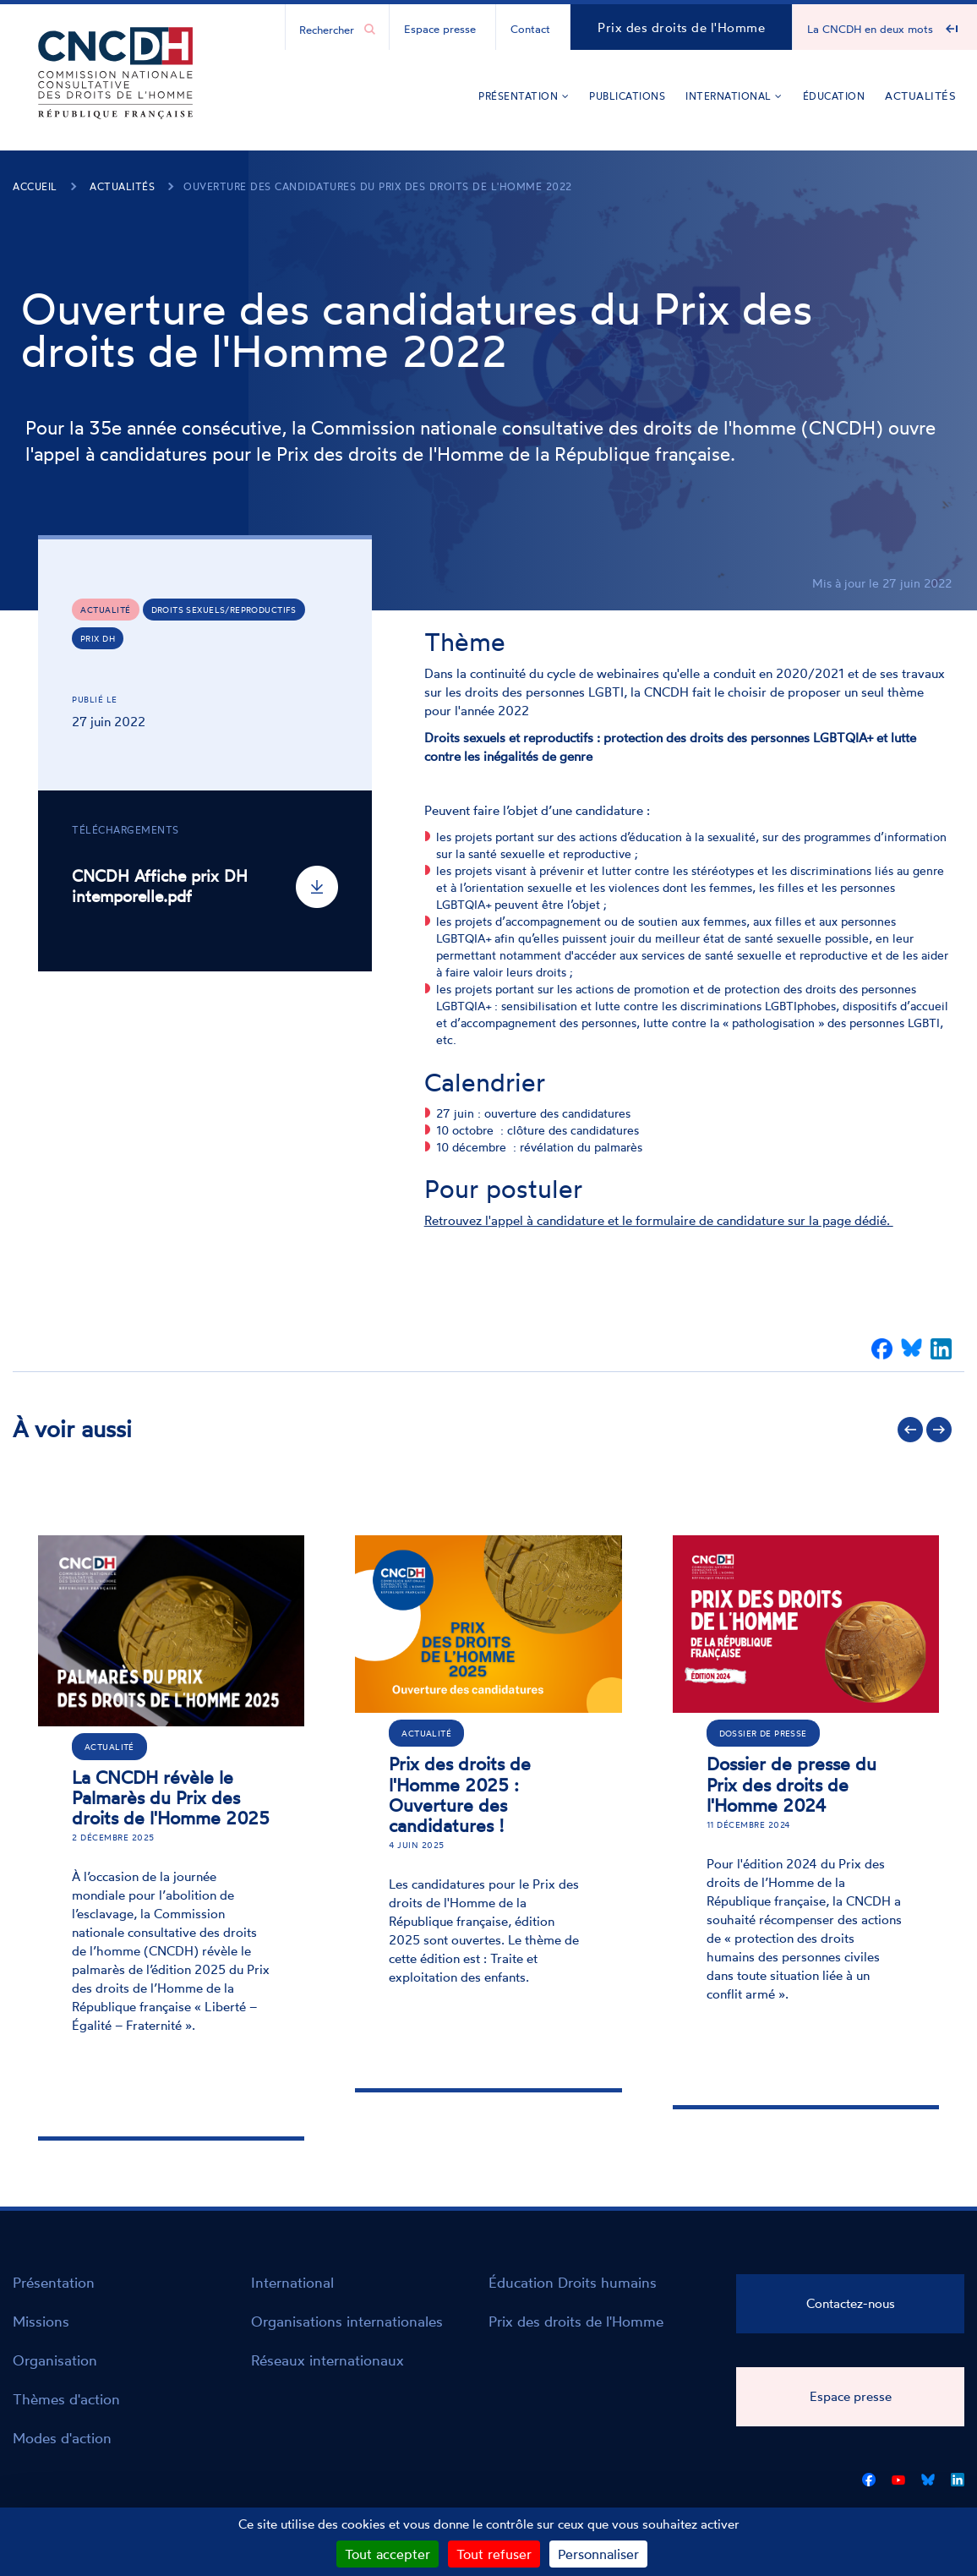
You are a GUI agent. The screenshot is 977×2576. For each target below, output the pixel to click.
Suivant (939, 1429)
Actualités (920, 95)
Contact (530, 29)
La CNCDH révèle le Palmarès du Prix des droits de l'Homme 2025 (171, 1797)
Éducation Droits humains (572, 2282)
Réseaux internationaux (327, 2360)
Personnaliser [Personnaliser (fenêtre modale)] (598, 2554)
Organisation (55, 2360)
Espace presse (440, 29)
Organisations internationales (347, 2321)
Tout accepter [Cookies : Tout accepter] (387, 2554)
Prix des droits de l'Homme (681, 27)
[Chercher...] (329, 28)
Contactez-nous (850, 2303)
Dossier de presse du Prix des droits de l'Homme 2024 (791, 1784)
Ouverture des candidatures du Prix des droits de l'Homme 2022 (377, 186)
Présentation (523, 96)
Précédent (910, 1429)
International (734, 96)
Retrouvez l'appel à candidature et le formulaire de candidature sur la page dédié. (658, 1220)
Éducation (834, 96)
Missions (41, 2321)
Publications (627, 96)
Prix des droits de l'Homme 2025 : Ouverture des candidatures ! (460, 1794)
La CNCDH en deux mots (870, 29)
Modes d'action (62, 2438)
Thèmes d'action (66, 2399)
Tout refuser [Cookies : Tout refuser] (494, 2554)
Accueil (35, 186)
